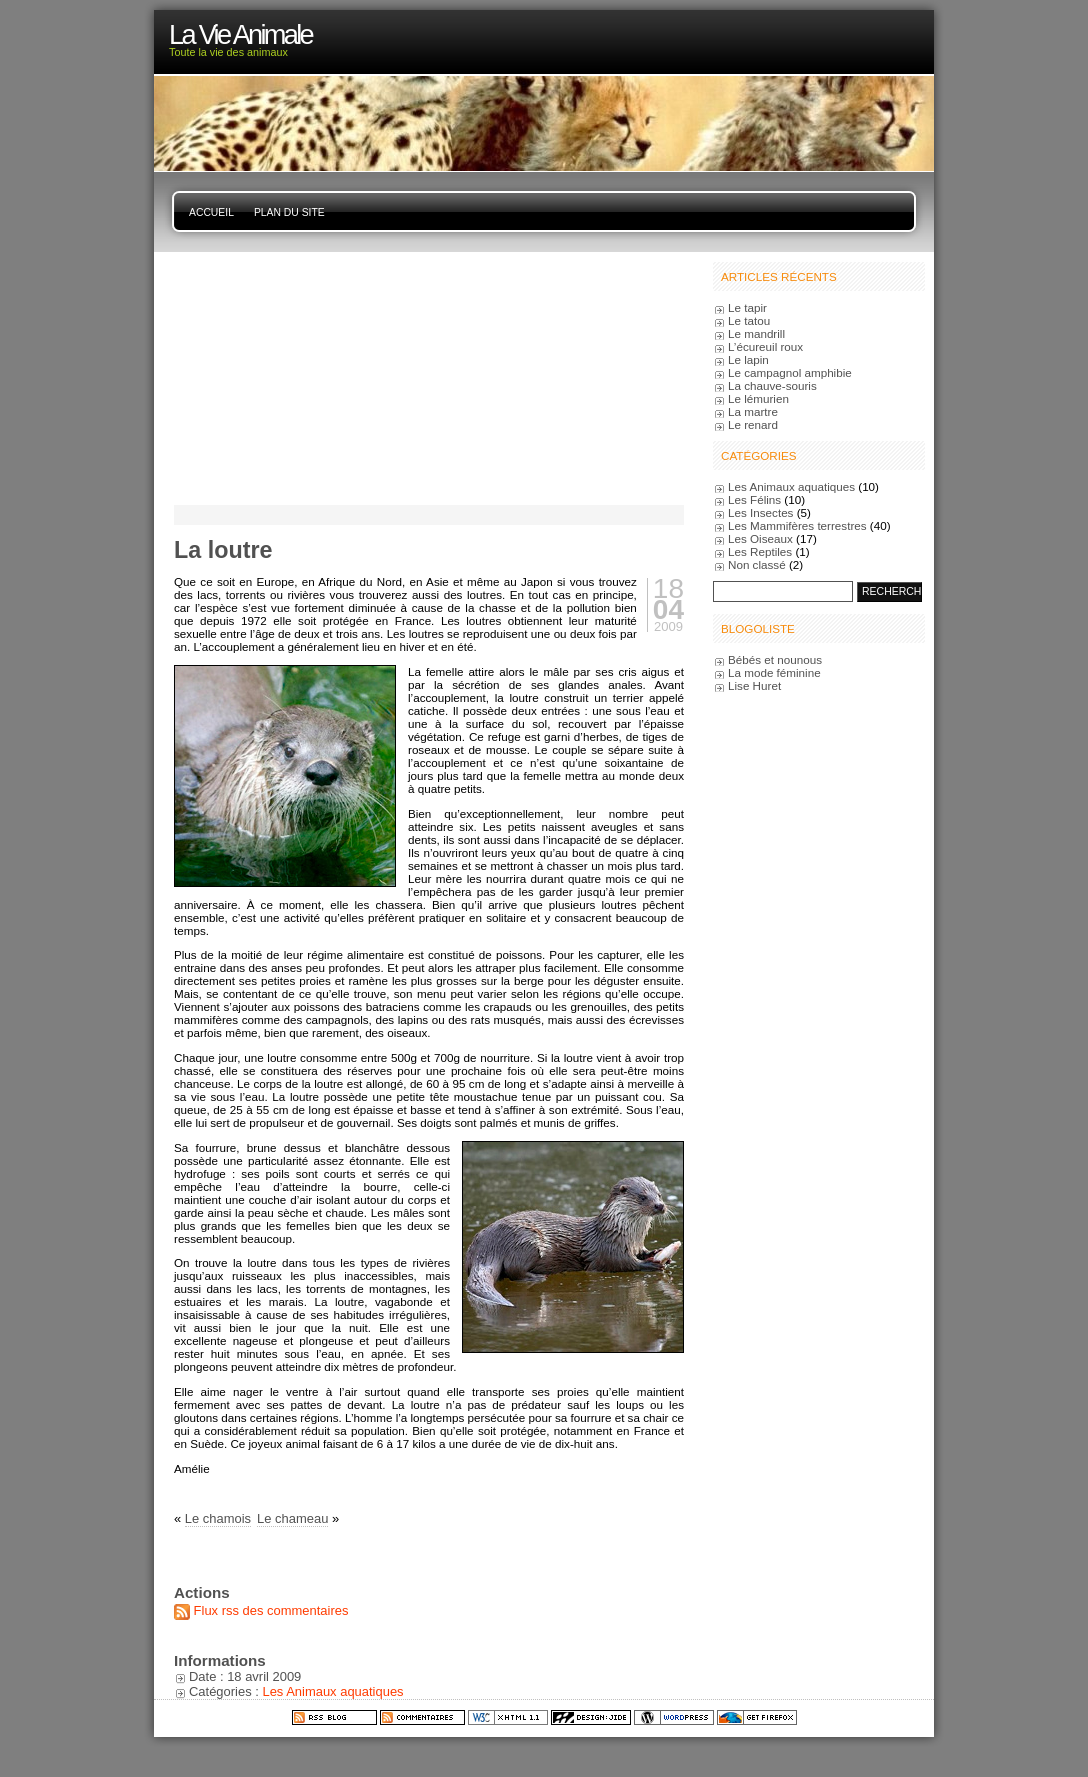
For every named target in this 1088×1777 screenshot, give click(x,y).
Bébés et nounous (775, 659)
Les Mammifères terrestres (797, 525)
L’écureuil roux (765, 346)
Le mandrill (756, 333)
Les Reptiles (760, 551)
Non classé (757, 564)
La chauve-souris (772, 385)
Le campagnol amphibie (790, 372)
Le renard (753, 424)
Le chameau (292, 1518)
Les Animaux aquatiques (332, 1691)
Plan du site (289, 212)
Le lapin (748, 359)
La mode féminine (774, 672)
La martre (753, 411)
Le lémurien (758, 398)
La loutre (223, 550)
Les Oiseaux (760, 538)
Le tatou (749, 320)
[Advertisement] (299, 377)
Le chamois (218, 1518)
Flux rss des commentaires (271, 1610)
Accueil (211, 212)
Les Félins (754, 499)
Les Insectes (760, 512)
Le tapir (747, 307)
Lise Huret (754, 685)
